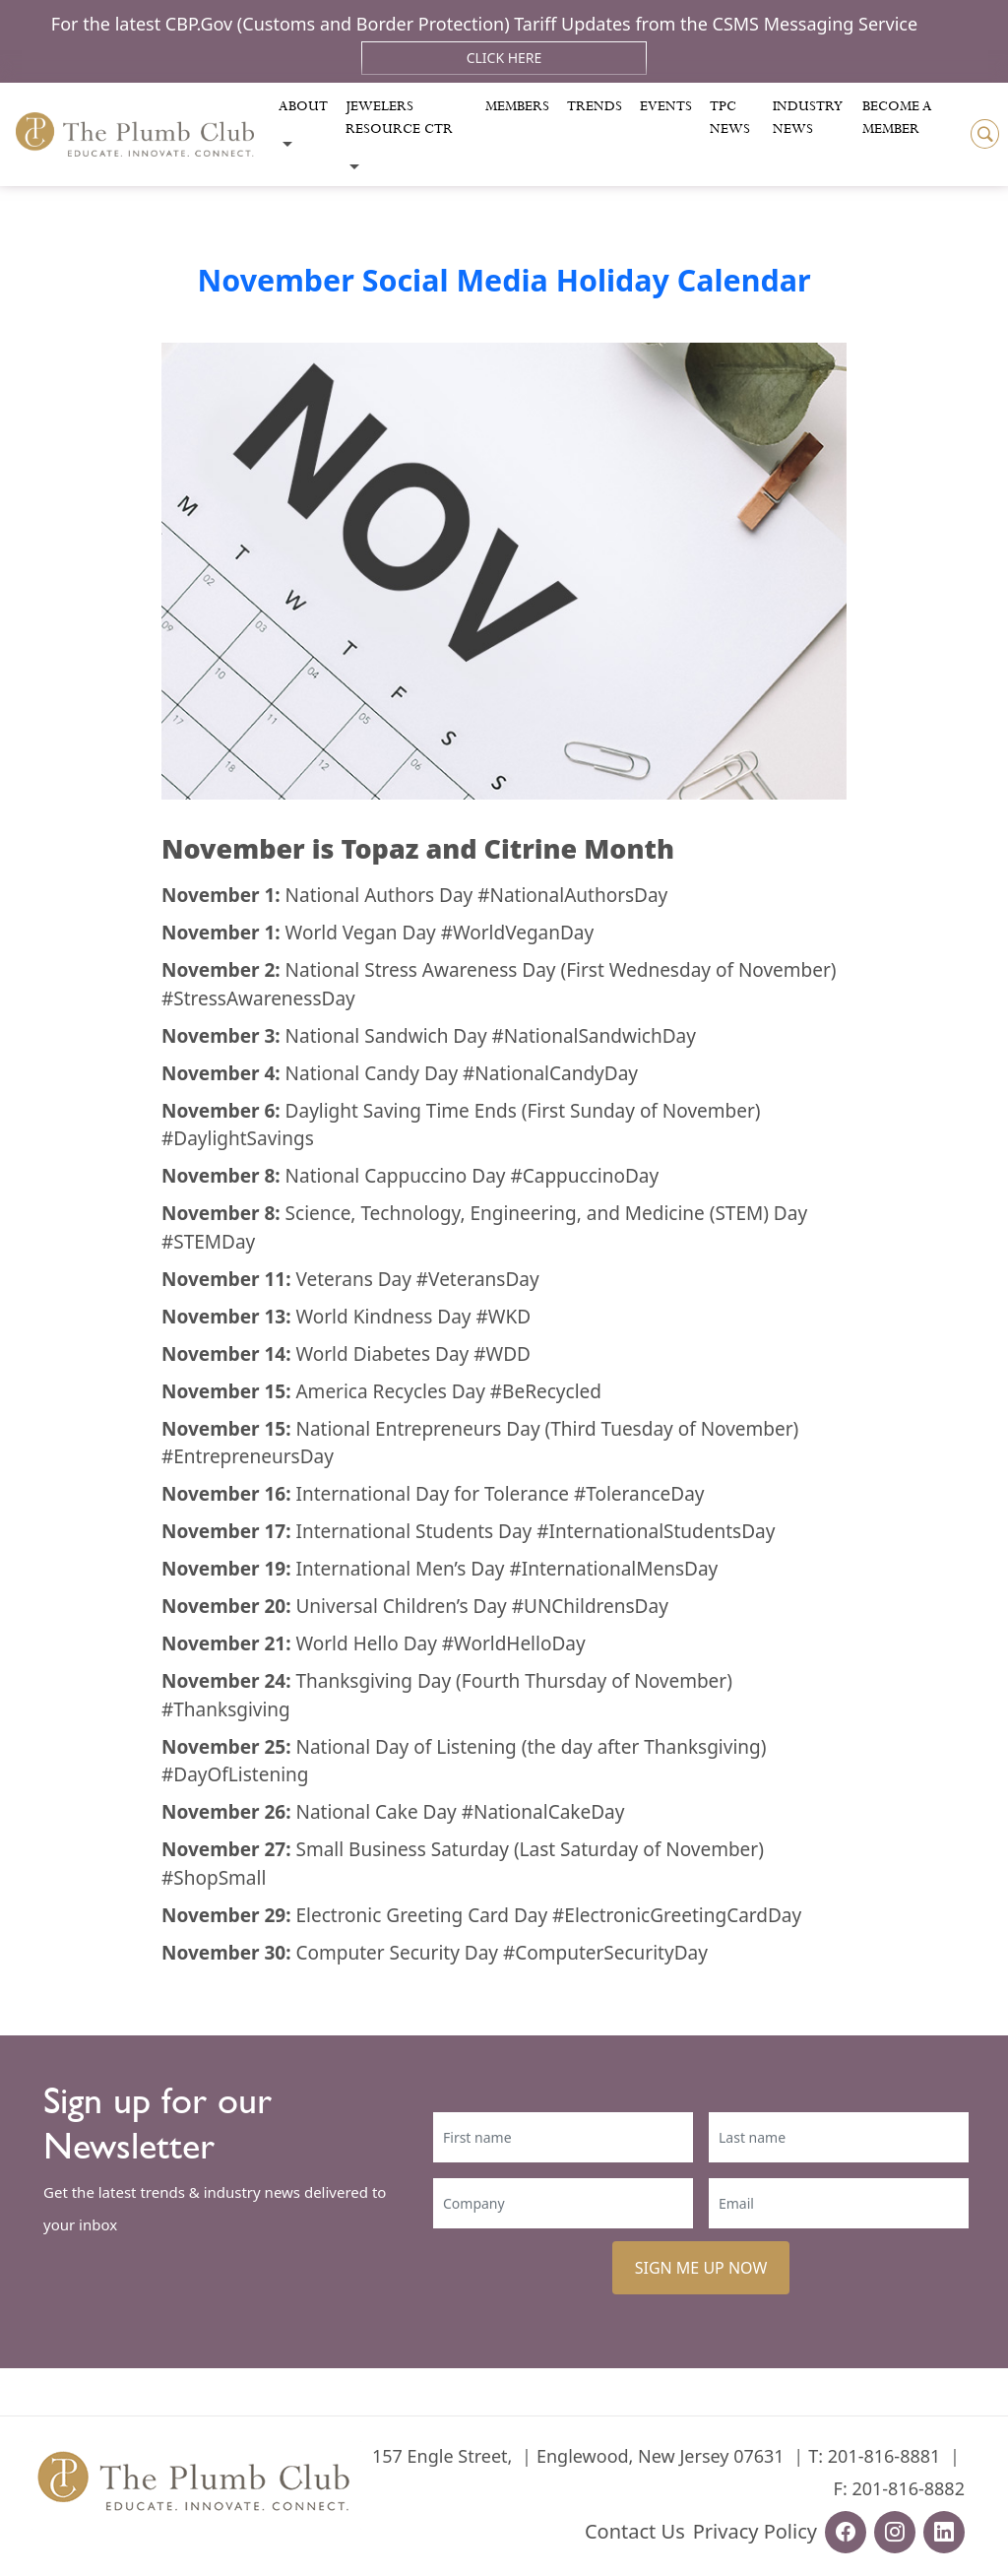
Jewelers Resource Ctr (399, 117)
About (303, 106)
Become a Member (897, 117)
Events (666, 106)
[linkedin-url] (944, 2532)
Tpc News (730, 117)
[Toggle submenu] (287, 144)
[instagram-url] (894, 2532)
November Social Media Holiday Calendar (504, 279)
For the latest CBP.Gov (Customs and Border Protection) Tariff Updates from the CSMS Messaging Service (484, 23)
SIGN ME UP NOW (701, 2268)
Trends (594, 106)
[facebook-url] (845, 2532)
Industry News (808, 117)
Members (517, 106)
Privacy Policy (755, 2531)
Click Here (504, 57)
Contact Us (635, 2531)
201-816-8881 (884, 2456)
